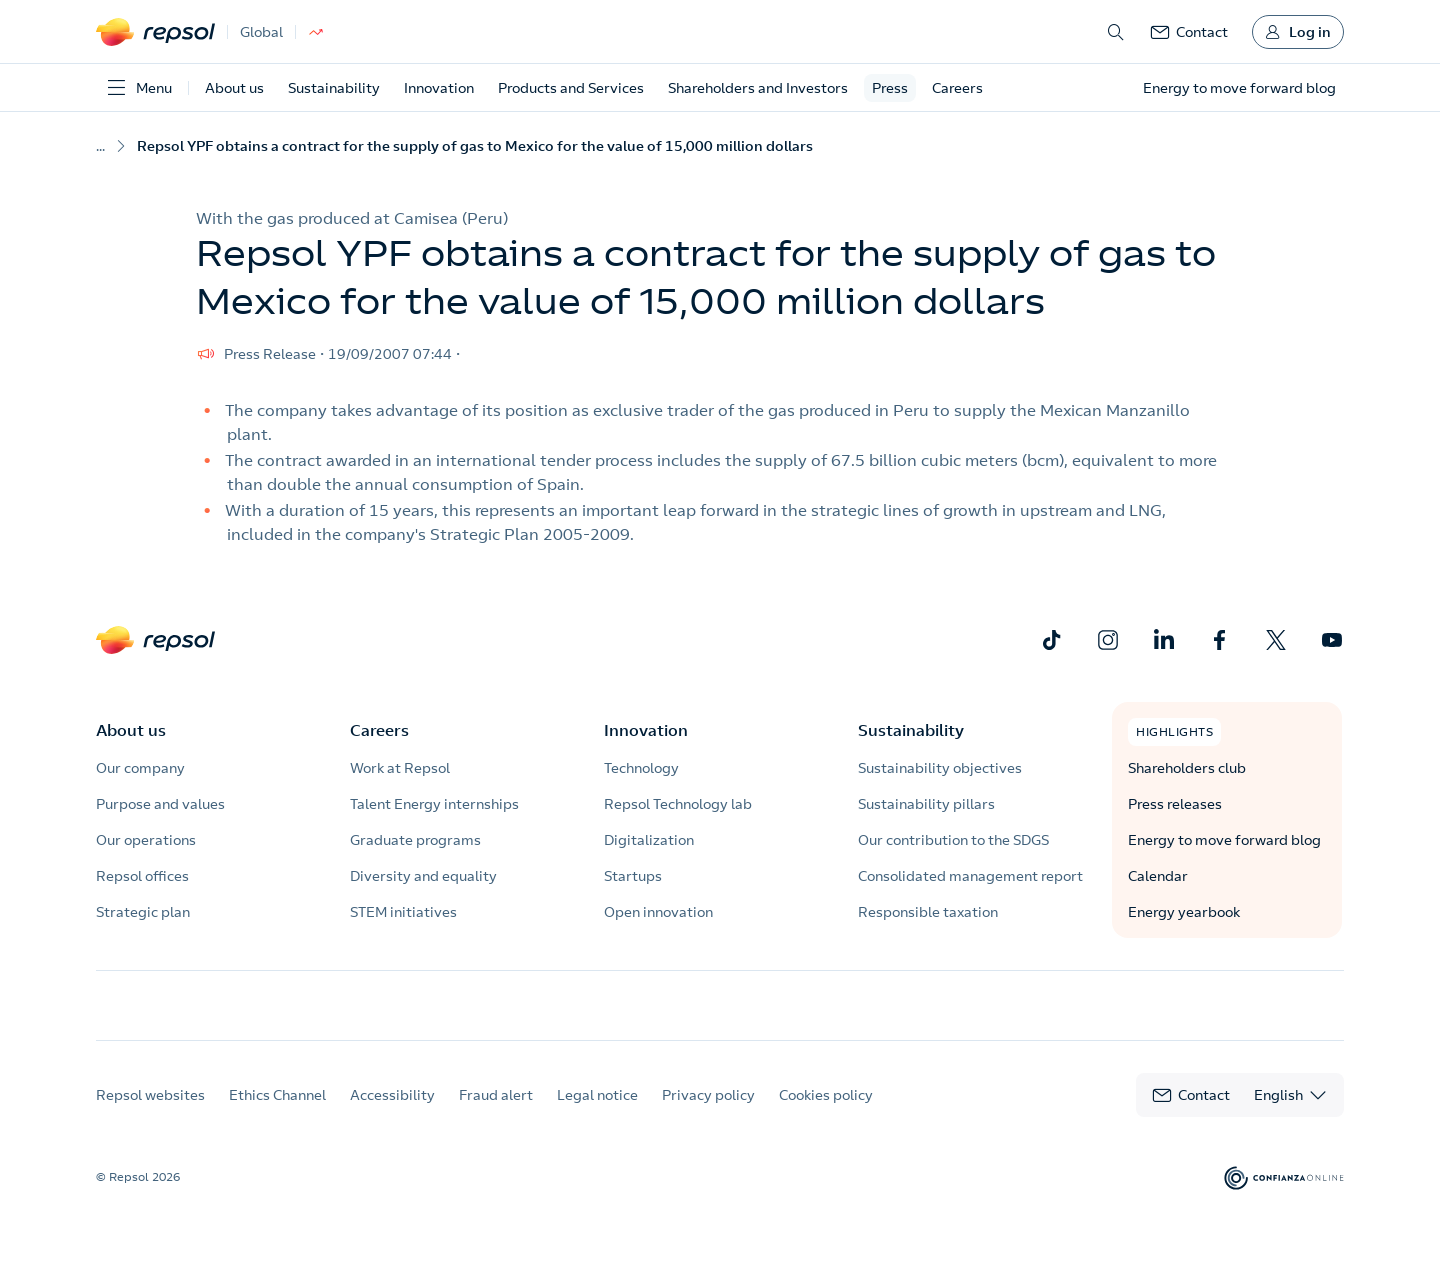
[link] (1189, 32)
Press (890, 88)
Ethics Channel (277, 1113)
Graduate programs (415, 840)
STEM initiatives (403, 912)
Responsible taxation (928, 912)
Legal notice (597, 1113)
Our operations (146, 840)
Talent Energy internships (434, 804)
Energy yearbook (1184, 912)
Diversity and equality (423, 876)
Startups (633, 876)
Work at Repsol (400, 768)
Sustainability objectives (940, 768)
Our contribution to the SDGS (953, 840)
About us (234, 88)
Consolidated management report (970, 876)
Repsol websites (150, 1113)
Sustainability (334, 88)
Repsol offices (142, 876)
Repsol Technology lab (678, 804)
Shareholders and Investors (758, 88)
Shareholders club (1187, 768)
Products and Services (571, 88)
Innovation (439, 88)
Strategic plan (143, 912)
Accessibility (392, 1113)
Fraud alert (496, 1113)
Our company (140, 768)
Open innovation (658, 912)
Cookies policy (826, 1113)
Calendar (1158, 876)
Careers (957, 88)
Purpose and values (160, 804)
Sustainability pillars (926, 804)
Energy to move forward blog (1224, 840)
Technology (641, 768)
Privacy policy (708, 1113)
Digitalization (649, 840)
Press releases (1175, 804)
